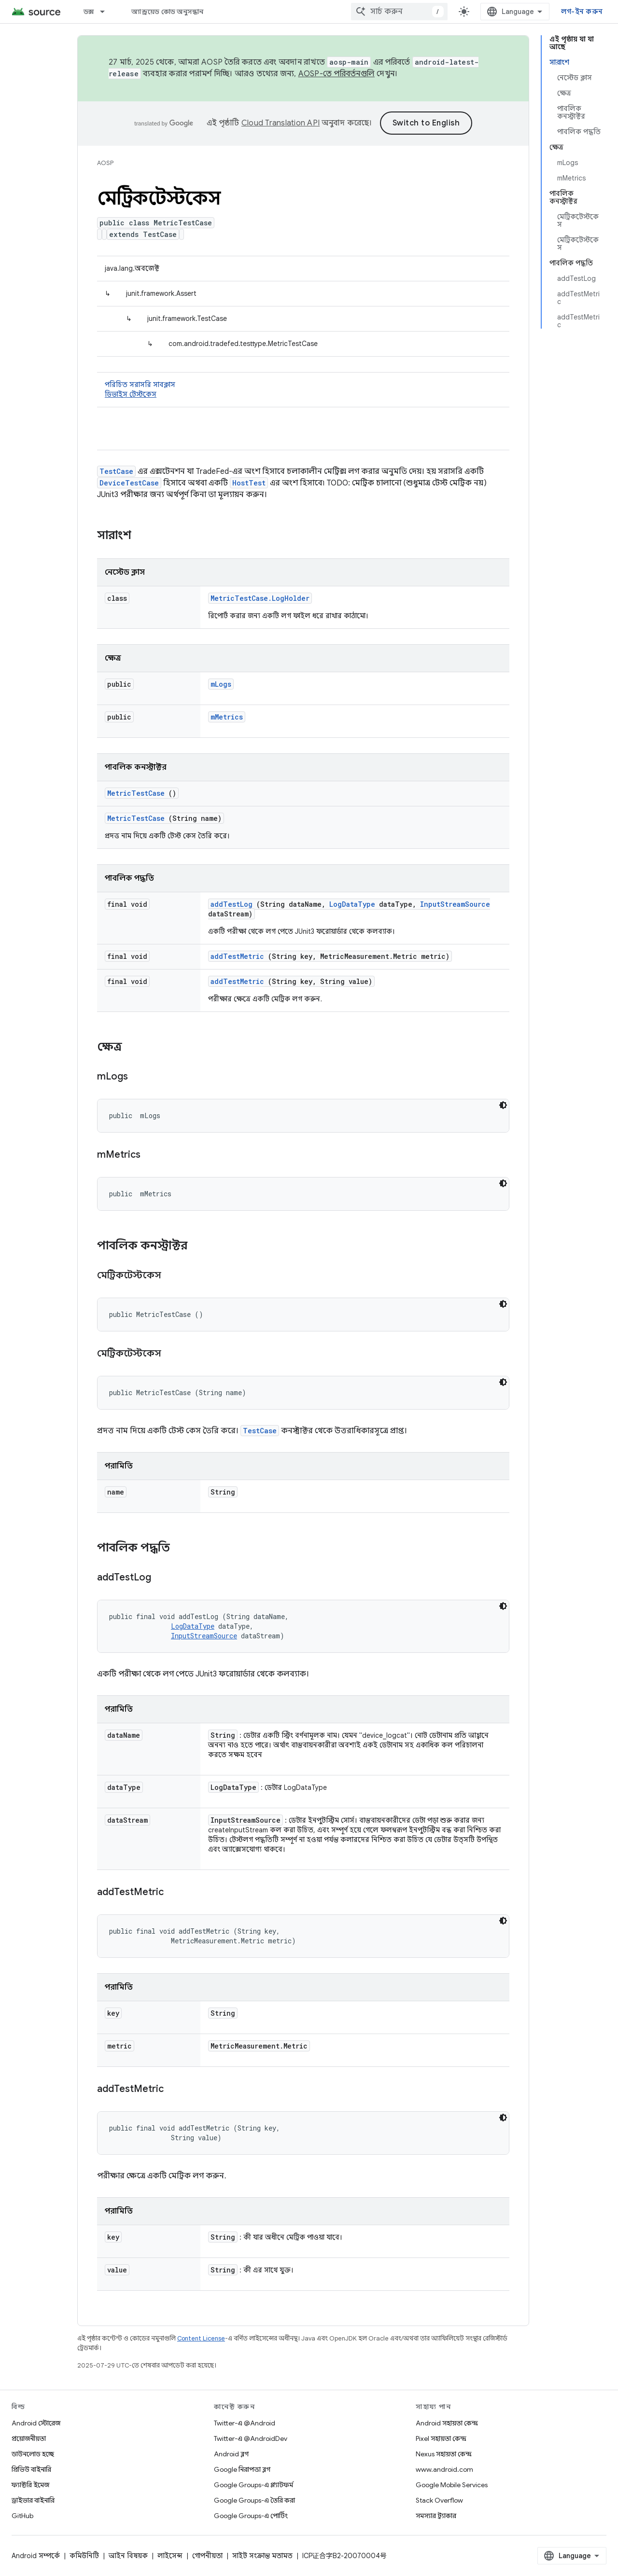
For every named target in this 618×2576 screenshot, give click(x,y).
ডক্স (89, 11)
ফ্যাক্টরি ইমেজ (30, 2484)
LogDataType (352, 904)
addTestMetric (237, 956)
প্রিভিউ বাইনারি (31, 2469)
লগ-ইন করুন (582, 11)
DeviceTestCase (129, 482)
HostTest (249, 482)
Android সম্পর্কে (36, 2556)
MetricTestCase (136, 793)
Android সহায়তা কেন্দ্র (447, 2423)
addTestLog (232, 904)
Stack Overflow (439, 2500)
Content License (201, 2338)
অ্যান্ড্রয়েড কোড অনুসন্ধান (167, 11)
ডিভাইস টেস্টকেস (130, 394)
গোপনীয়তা (207, 2556)
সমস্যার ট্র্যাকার (436, 2515)
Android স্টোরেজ (36, 2423)
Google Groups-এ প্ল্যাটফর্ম (253, 2484)
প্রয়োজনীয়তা (29, 2438)
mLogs (221, 684)
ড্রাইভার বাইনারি (33, 2500)
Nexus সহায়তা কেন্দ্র (444, 2454)
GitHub (22, 2515)
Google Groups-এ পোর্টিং (251, 2515)
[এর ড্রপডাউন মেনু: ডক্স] (107, 11)
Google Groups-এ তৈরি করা (254, 2500)
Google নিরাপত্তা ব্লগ (242, 2469)
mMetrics (227, 716)
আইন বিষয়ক (128, 2556)
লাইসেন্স (170, 2556)
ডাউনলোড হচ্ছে (33, 2454)
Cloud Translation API (280, 123)
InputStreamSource (455, 904)
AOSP (105, 163)
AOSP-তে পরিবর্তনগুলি (336, 74)
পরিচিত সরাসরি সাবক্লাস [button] (303, 389)
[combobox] (399, 11)
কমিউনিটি (84, 2556)
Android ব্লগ (231, 2454)
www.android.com (444, 2469)
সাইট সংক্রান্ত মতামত (262, 2556)
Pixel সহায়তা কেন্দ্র (441, 2438)
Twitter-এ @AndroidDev (250, 2438)
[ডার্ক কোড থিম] (503, 1105)
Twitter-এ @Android (244, 2423)
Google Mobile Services (452, 2484)
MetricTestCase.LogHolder (260, 598)
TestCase (116, 471)
